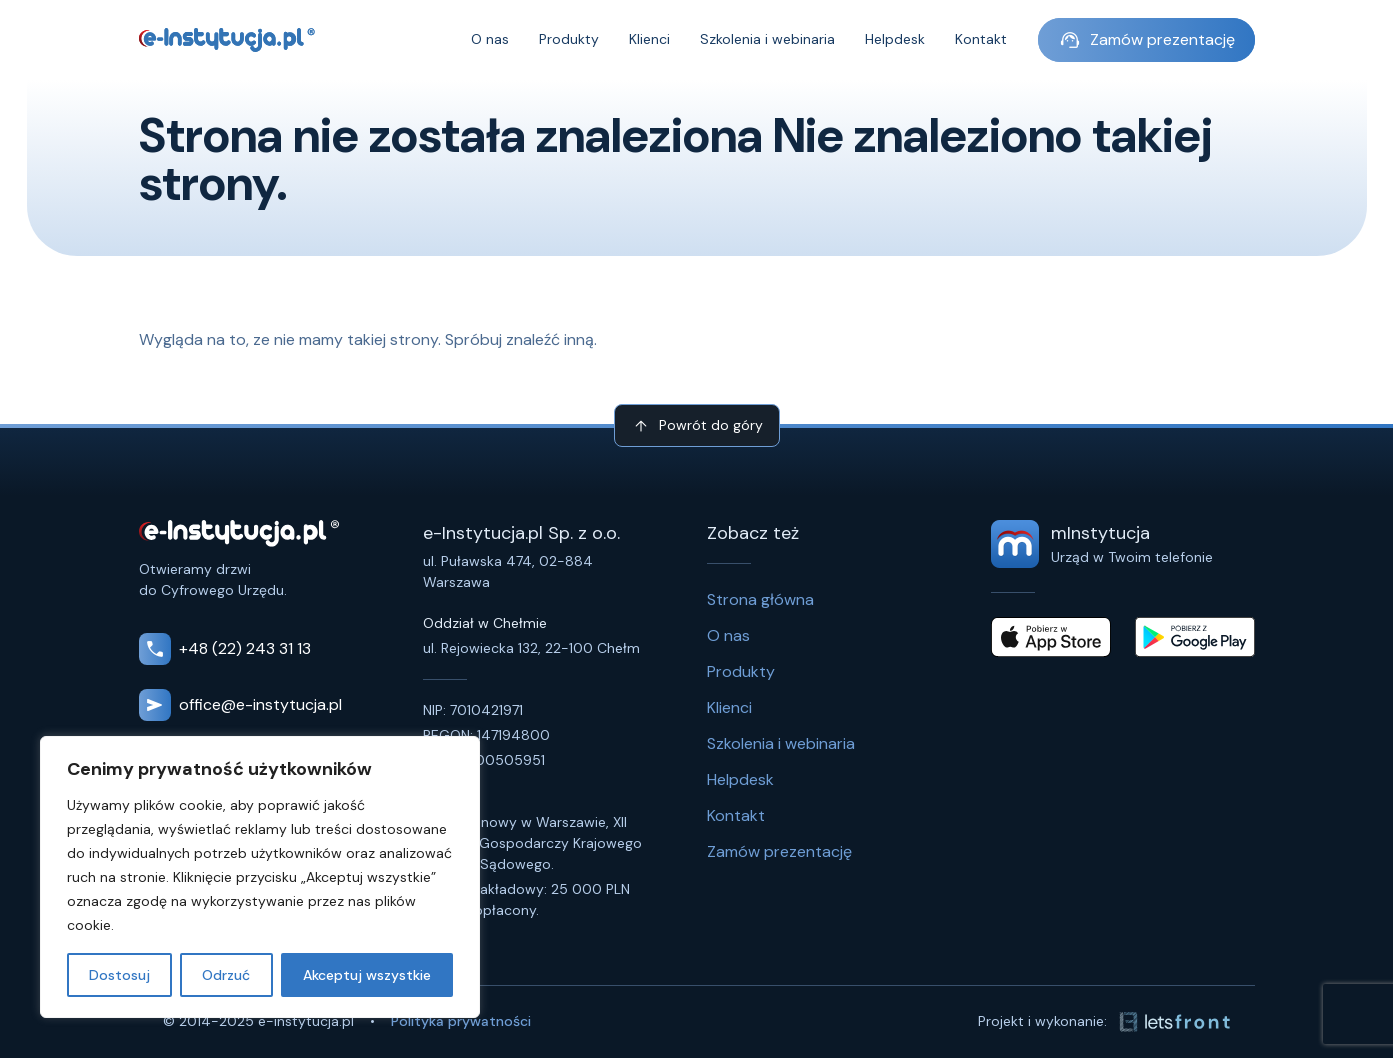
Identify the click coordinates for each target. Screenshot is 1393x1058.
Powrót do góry (697, 426)
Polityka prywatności (461, 1021)
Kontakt (981, 40)
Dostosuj (119, 975)
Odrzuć (226, 975)
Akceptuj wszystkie (367, 975)
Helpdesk (895, 40)
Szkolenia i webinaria (767, 40)
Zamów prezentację (1146, 40)
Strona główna (760, 599)
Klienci (649, 40)
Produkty (569, 40)
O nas (490, 40)
